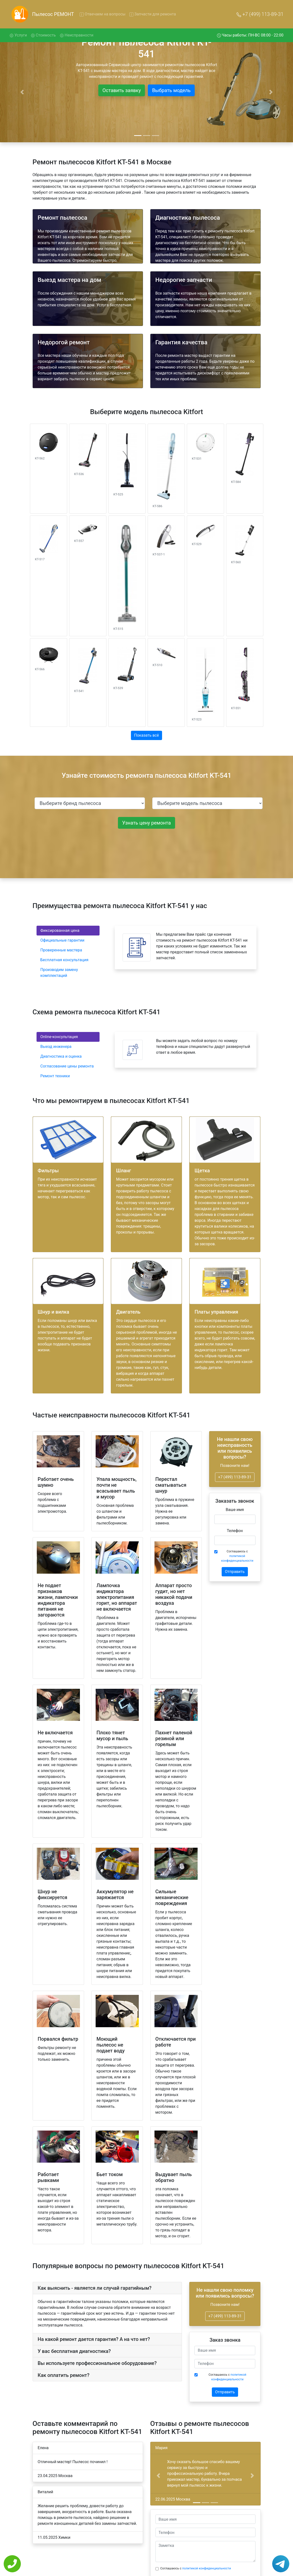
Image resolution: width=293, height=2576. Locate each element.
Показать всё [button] (146, 735)
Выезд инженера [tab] (56, 1046)
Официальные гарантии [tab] (62, 940)
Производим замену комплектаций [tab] (59, 972)
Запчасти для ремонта (152, 14)
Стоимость (43, 35)
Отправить (234, 1571)
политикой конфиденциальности (206, 2568)
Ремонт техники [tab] (55, 1076)
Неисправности (76, 35)
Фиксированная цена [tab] (59, 930)
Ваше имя (235, 1509)
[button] (158, 2475)
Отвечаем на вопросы (102, 14)
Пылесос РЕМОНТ (53, 14)
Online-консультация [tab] (59, 1036)
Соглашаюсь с (237, 1555)
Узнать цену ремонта (146, 823)
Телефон (235, 1530)
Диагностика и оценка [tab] (61, 1056)
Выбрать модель (171, 90)
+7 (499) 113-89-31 (259, 14)
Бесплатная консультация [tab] (64, 960)
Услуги (19, 34)
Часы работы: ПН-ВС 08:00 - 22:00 (250, 35)
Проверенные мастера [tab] (61, 950)
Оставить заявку (121, 90)
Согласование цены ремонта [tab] (67, 1066)
